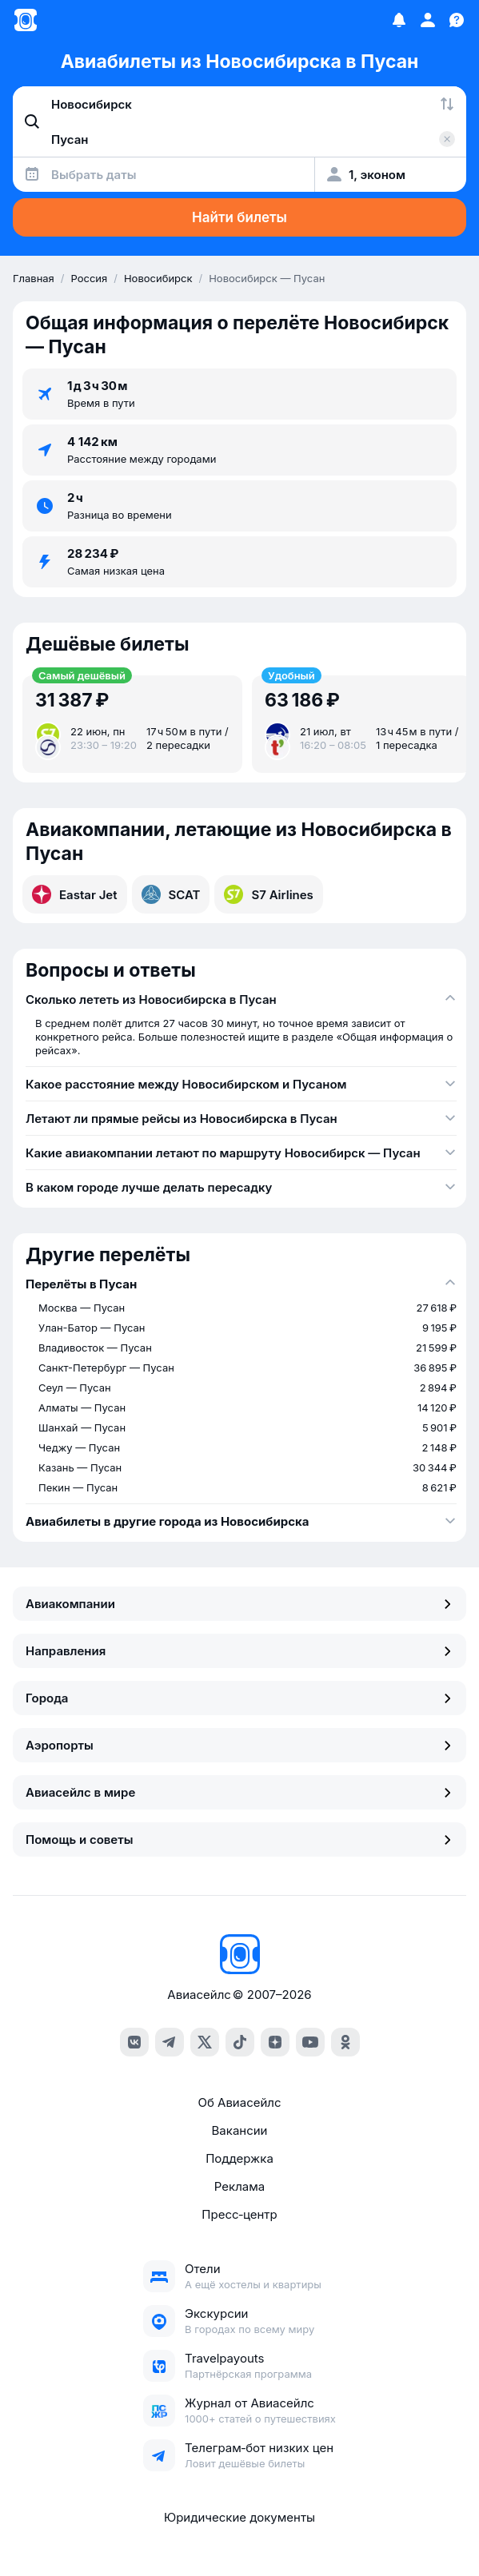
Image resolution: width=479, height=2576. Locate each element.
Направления (239, 1650)
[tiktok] (239, 2042)
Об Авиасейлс (239, 2102)
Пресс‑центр (239, 2214)
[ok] (345, 2042)
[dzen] (275, 2042)
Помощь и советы (239, 1839)
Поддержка (239, 2158)
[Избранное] (399, 20)
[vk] (134, 2042)
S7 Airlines (268, 894)
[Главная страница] (25, 20)
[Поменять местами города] (447, 104)
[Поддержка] (456, 20)
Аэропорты (239, 1745)
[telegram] (169, 2042)
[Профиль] (427, 20)
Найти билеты (239, 217)
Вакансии (240, 2130)
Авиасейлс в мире (239, 1792)
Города (239, 1698)
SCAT (171, 894)
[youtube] (310, 2042)
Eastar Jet (75, 894)
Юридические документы (239, 2517)
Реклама (239, 2186)
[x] (204, 2042)
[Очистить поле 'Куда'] (447, 139)
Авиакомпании (239, 1603)
